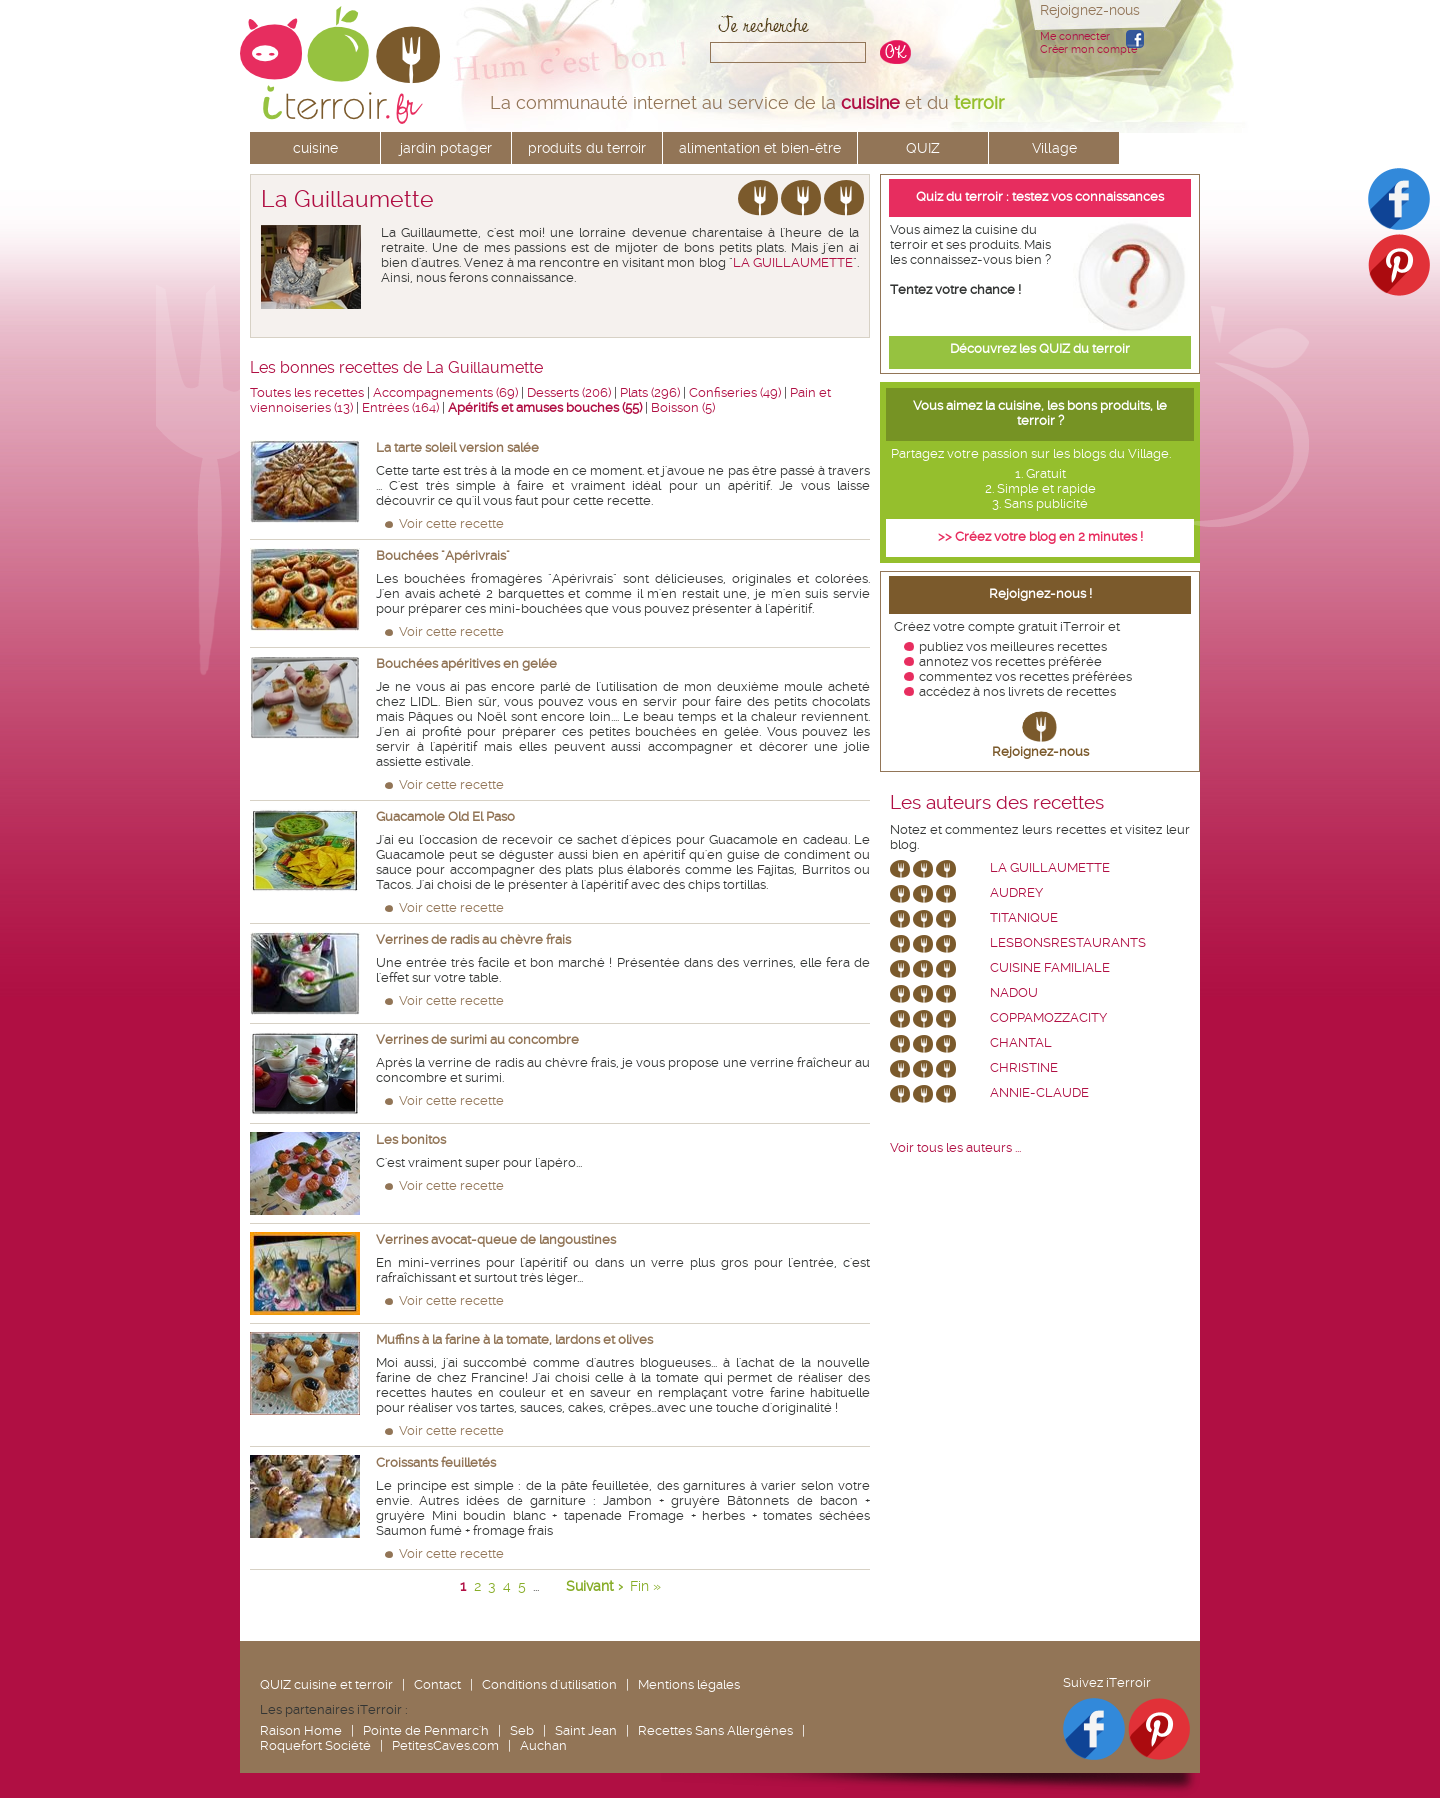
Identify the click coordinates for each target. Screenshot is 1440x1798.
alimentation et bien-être (760, 148)
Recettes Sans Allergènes (715, 1730)
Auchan (543, 1745)
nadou (1014, 992)
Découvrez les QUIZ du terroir (1040, 348)
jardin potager (446, 148)
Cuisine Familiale (1050, 967)
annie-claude (1039, 1092)
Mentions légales (689, 1684)
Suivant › (594, 1586)
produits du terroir (587, 148)
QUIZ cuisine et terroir (326, 1684)
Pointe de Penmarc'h (426, 1730)
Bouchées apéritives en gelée (466, 663)
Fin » (645, 1586)
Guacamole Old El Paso (445, 816)
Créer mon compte (1088, 49)
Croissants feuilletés (436, 1462)
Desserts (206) (569, 392)
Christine (1024, 1067)
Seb (522, 1730)
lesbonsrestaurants (1068, 942)
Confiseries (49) (735, 392)
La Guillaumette (1050, 867)
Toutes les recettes (307, 392)
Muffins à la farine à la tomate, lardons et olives (514, 1339)
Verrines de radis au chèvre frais (473, 939)
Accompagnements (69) (445, 392)
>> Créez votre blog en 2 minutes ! (1040, 536)
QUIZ (923, 148)
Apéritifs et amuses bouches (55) (545, 407)
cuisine (315, 148)
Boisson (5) (683, 407)
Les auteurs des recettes (997, 803)
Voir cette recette (451, 523)
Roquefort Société (315, 1745)
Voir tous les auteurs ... (955, 1147)
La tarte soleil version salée (457, 447)
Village (1054, 148)
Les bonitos (411, 1139)
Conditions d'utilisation (549, 1684)
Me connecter (1075, 36)
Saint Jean (586, 1730)
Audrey (1016, 892)
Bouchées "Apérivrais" (443, 555)
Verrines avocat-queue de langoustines (496, 1239)
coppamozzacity (1048, 1017)
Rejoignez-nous (1040, 751)
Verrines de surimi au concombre (477, 1039)
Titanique (1024, 917)
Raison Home (301, 1730)
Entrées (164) (400, 407)
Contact (437, 1684)
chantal (1021, 1042)
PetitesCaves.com (445, 1745)
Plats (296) (650, 392)
